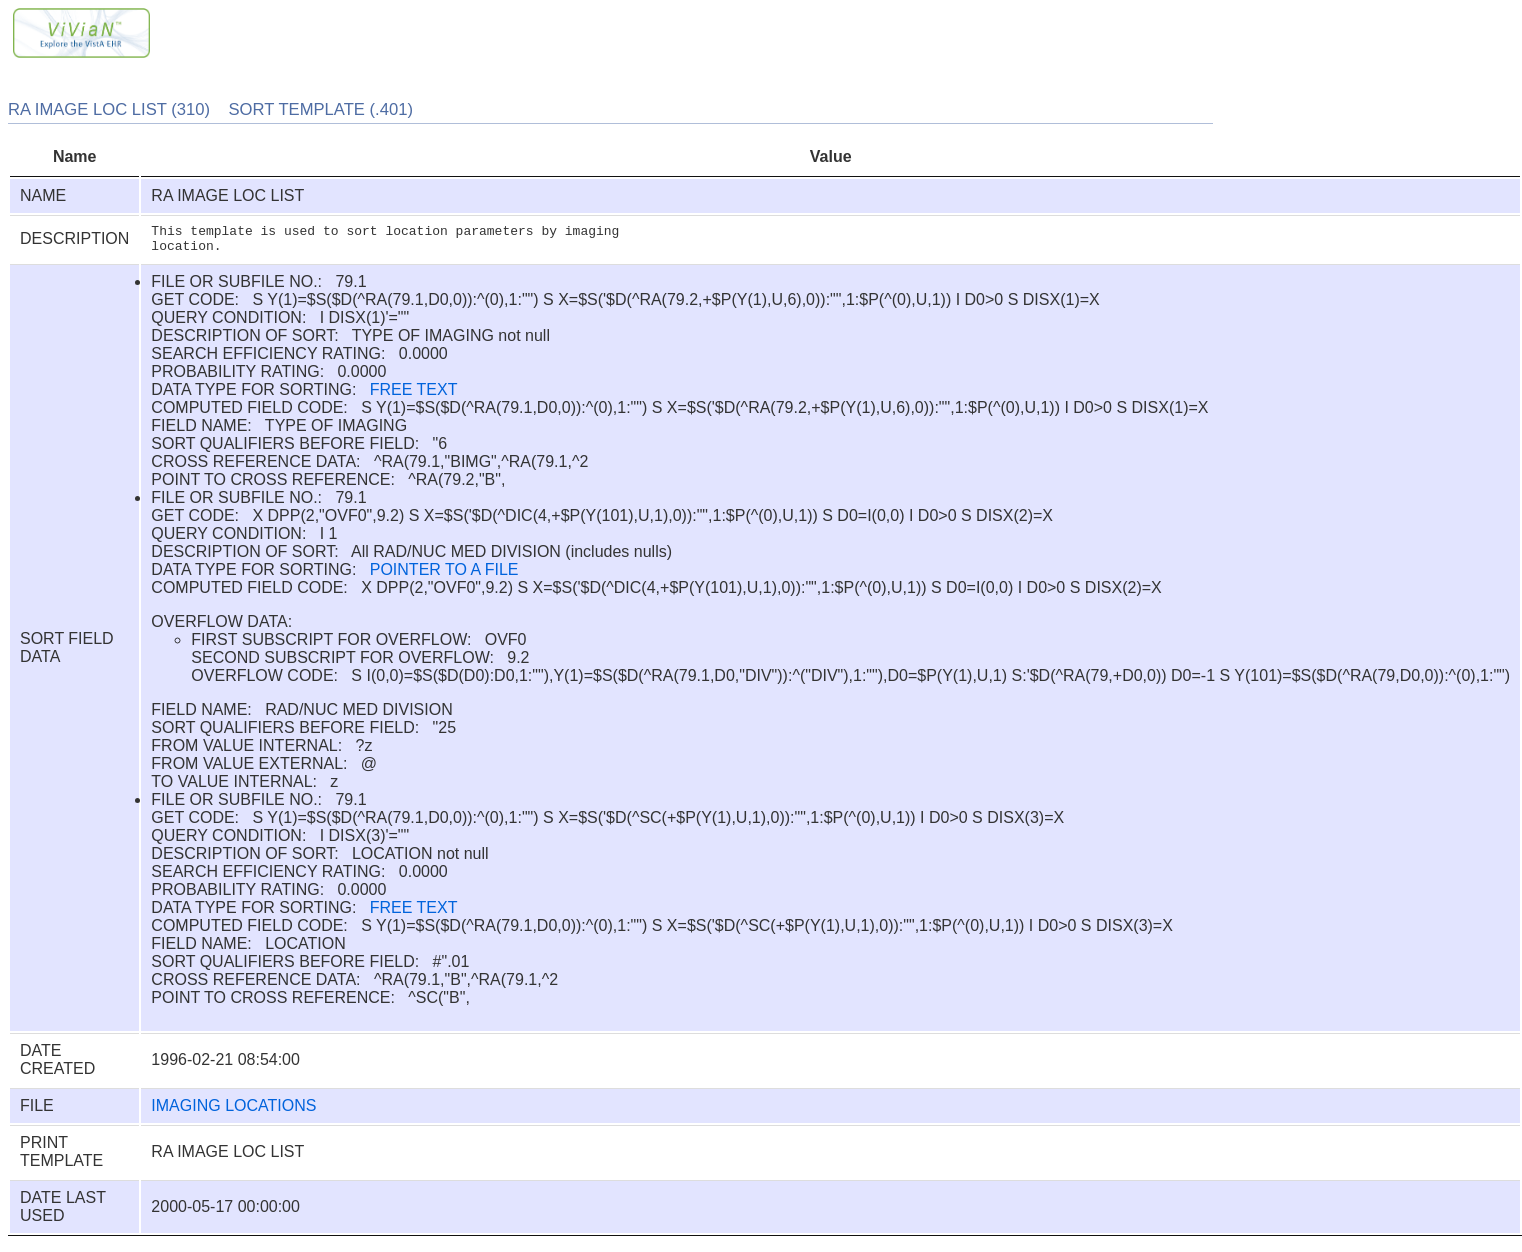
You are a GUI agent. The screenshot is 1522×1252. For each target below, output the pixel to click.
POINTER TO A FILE (444, 575)
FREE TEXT (414, 395)
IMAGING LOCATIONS (233, 1111)
